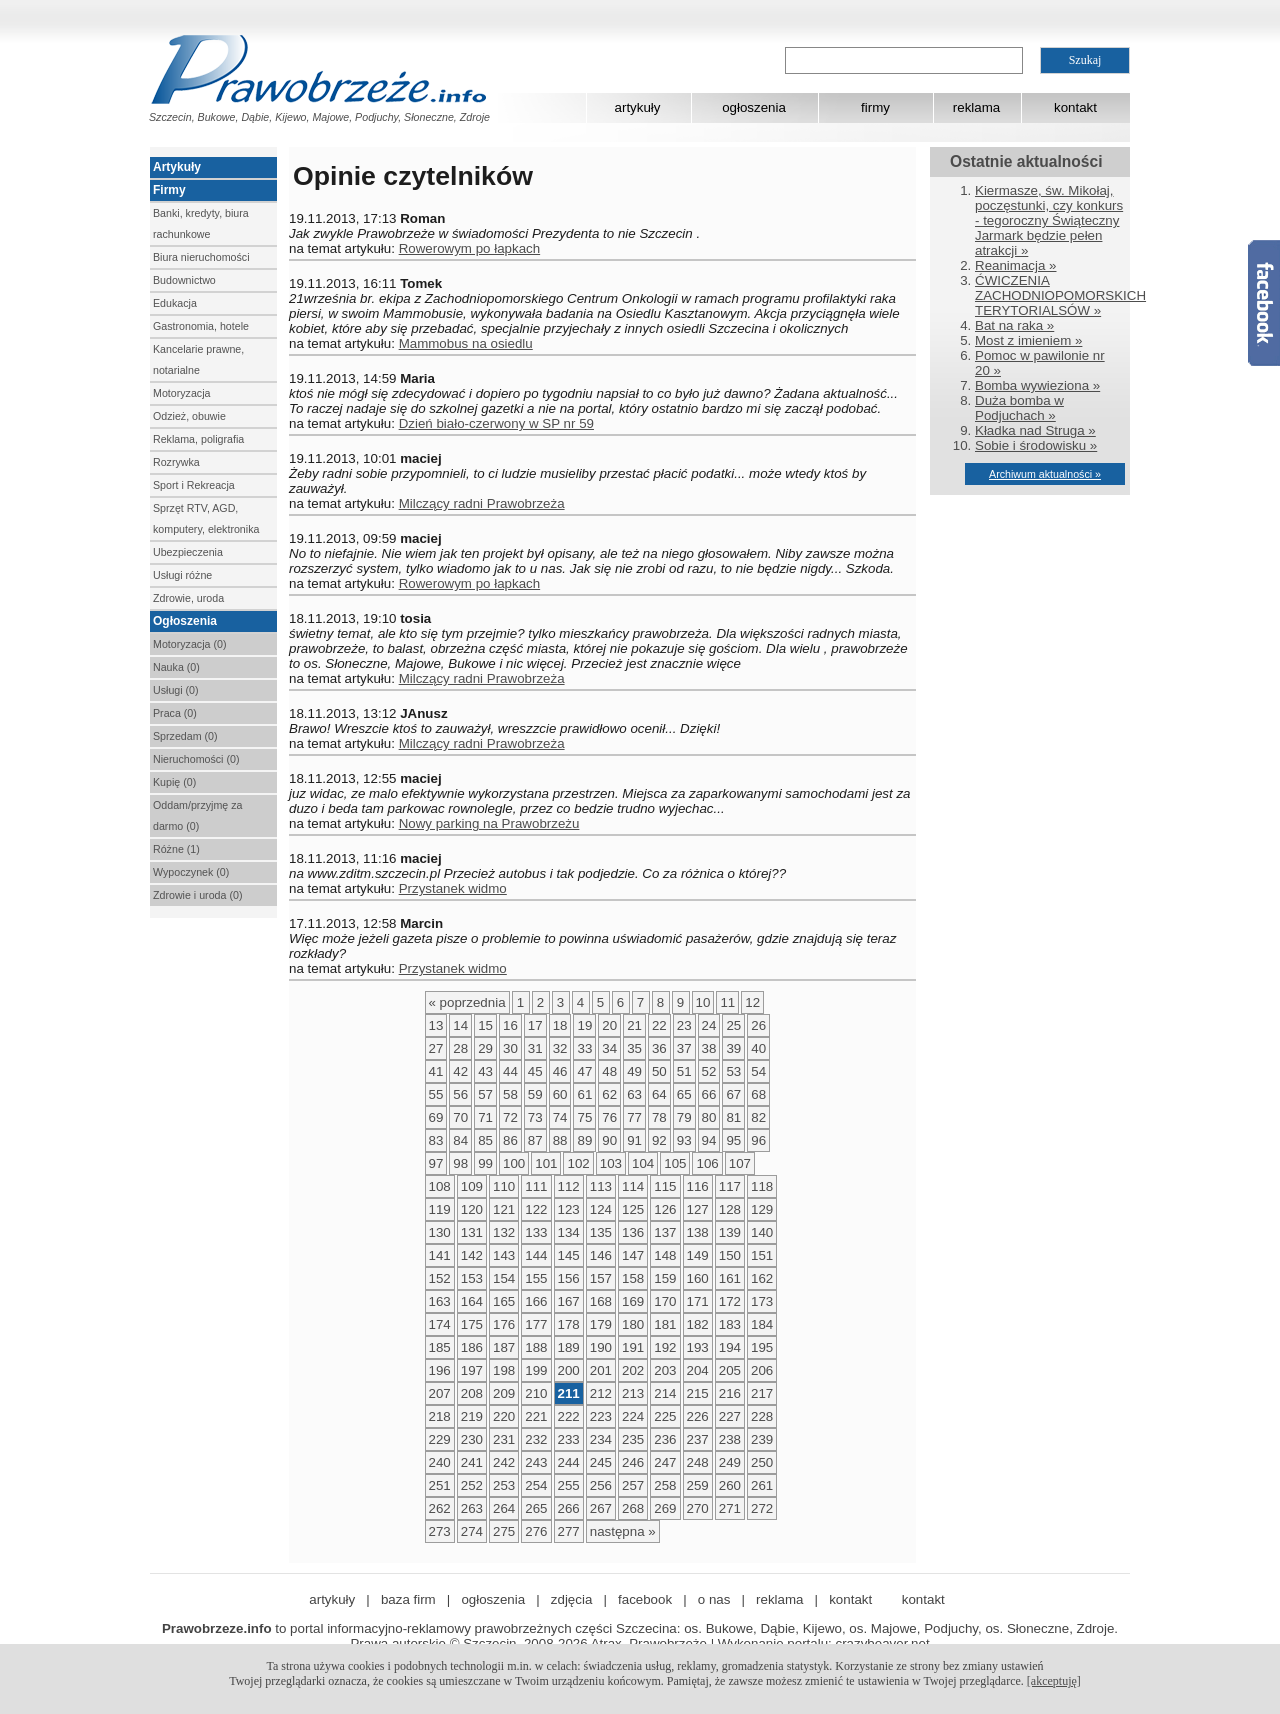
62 (609, 1094)
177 (536, 1324)
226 (698, 1416)
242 (504, 1462)
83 (436, 1140)
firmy (875, 107)
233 (569, 1439)
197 (472, 1370)
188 (536, 1347)
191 (633, 1347)
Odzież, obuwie (189, 416)
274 (472, 1531)
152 (440, 1278)
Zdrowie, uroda (188, 598)
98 (460, 1163)
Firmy (169, 190)
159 (665, 1278)
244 (569, 1462)
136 (633, 1232)
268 (633, 1508)
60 (560, 1094)
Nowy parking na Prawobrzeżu (489, 823)
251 (440, 1485)
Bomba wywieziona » (1037, 385)
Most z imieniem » (1028, 340)
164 (472, 1301)
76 (609, 1117)
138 (698, 1232)
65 (684, 1094)
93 (684, 1140)
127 (698, 1209)
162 (762, 1278)
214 (665, 1393)
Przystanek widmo (453, 888)
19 (584, 1025)
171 (698, 1301)
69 (436, 1117)
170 (665, 1301)
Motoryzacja (181, 393)
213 (633, 1393)
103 (611, 1163)
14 (460, 1025)
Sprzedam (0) (185, 736)
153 (472, 1278)
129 (762, 1209)
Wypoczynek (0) (191, 872)
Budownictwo (184, 280)
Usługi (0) (176, 690)
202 (633, 1370)
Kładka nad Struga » (1035, 430)
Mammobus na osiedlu (466, 343)
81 (733, 1117)
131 (472, 1232)
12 (752, 1002)
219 (472, 1416)
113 (601, 1186)
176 (504, 1324)
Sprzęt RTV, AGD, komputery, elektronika (206, 518)
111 (536, 1186)
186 (472, 1347)
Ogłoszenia (185, 621)
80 (709, 1117)
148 (665, 1255)
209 (504, 1393)
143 (504, 1255)
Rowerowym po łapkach (470, 248)
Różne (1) (176, 849)
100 (514, 1163)
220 (504, 1416)
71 (485, 1117)
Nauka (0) (176, 667)
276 (536, 1531)
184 (762, 1324)
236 (665, 1439)
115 (665, 1186)
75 (584, 1117)
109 (472, 1186)
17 (535, 1025)
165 (504, 1301)
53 (733, 1071)
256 (601, 1485)
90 (609, 1140)
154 (504, 1278)
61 (584, 1094)
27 (436, 1048)
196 (440, 1370)
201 (601, 1370)
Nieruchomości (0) (196, 759)
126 (665, 1209)
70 (460, 1117)
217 (762, 1393)
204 (698, 1370)
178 (569, 1324)
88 (560, 1140)
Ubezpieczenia (188, 552)
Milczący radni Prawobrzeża (482, 503)
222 (569, 1416)
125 (633, 1209)
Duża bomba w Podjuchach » (1019, 408)
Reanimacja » (1016, 265)
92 (659, 1140)
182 (698, 1324)
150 (730, 1255)
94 (709, 1140)
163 (440, 1301)
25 (733, 1025)
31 (535, 1048)
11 (727, 1002)
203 (665, 1370)
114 (633, 1186)
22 (659, 1025)
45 (535, 1071)
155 (536, 1278)
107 (740, 1163)
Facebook (1264, 303)
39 (733, 1048)
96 (758, 1140)
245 (601, 1462)
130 (440, 1232)
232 (536, 1439)
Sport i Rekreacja (194, 485)
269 (665, 1508)
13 (436, 1025)
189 (569, 1347)
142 (472, 1255)
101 (546, 1163)
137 (665, 1232)
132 (504, 1232)
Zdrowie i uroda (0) (197, 895)
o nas (714, 1599)
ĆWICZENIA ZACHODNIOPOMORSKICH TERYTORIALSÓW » (1060, 295)
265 (536, 1508)
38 (709, 1048)
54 (758, 1071)
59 (535, 1094)
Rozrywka (176, 462)
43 (485, 1071)
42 (460, 1071)
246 (633, 1462)
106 (707, 1163)
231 (504, 1439)
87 (535, 1140)
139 (730, 1232)
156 (569, 1278)
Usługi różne (182, 575)
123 (569, 1209)
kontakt (1075, 107)
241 (472, 1462)
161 (730, 1278)
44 (510, 1071)
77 (634, 1117)
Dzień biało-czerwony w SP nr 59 (496, 423)
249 (730, 1462)
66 (709, 1094)
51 (684, 1071)
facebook (645, 1599)
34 (609, 1048)
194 (730, 1347)
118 (762, 1186)
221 (536, 1416)
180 (633, 1324)
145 (569, 1255)
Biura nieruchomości (201, 257)
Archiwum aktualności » (1045, 474)
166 (536, 1301)
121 (504, 1209)
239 (762, 1439)
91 (634, 1140)
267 (601, 1508)
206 (762, 1370)
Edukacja (175, 303)
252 (472, 1485)
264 (504, 1508)
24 (709, 1025)
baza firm (408, 1599)
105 (675, 1163)
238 (730, 1439)
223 (601, 1416)
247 (665, 1462)
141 (440, 1255)
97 (436, 1163)
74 (560, 1117)
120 (472, 1209)
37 (684, 1048)
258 (665, 1485)
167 (569, 1301)
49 (634, 1071)
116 (698, 1186)
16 (510, 1025)
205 (730, 1370)
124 (601, 1209)
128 (730, 1209)
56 (460, 1094)
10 (703, 1002)
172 (730, 1301)
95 (733, 1140)
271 (730, 1508)
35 (634, 1048)
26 (758, 1025)
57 (485, 1094)
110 (504, 1186)
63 (634, 1094)
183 (730, 1324)
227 (730, 1416)
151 (762, 1255)
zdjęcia (572, 1599)
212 (601, 1393)
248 (698, 1462)
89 (584, 1140)
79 (684, 1117)
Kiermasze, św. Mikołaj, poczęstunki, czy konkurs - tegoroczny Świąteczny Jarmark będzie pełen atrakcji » (1049, 220)
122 (536, 1209)
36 (659, 1048)
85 (485, 1140)
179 (601, 1324)
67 (733, 1094)
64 (659, 1094)
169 (633, 1301)
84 (460, 1140)
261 (762, 1485)
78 (659, 1117)
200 (569, 1370)
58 (510, 1094)
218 (440, 1416)
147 (633, 1255)
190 (601, 1347)
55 (436, 1094)
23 (684, 1025)
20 (609, 1025)
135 (601, 1232)
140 (762, 1232)
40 (758, 1048)
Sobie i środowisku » (1036, 445)
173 (762, 1301)
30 (510, 1048)
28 (460, 1048)
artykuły (638, 107)
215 (698, 1393)
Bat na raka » (1014, 325)
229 (440, 1439)
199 (536, 1370)
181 (665, 1324)
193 (698, 1347)
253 (504, 1485)
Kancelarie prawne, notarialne (198, 359)
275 (504, 1531)
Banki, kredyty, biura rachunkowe (201, 223)
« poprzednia (467, 1002)
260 (730, 1485)
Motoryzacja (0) (189, 644)
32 (560, 1048)
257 (633, 1485)
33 (584, 1048)
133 (536, 1232)
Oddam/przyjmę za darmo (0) (197, 815)
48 (609, 1071)
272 (762, 1508)
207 (440, 1393)
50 (659, 1071)
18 (560, 1025)
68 (758, 1094)
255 (569, 1485)
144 (536, 1255)
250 (762, 1462)
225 (665, 1416)
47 (584, 1071)
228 (762, 1416)
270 (698, 1508)
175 (472, 1324)
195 (762, 1347)
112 (569, 1186)
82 (758, 1117)
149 (698, 1255)
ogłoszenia (754, 107)
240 (440, 1462)
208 (472, 1393)
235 (633, 1439)
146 (601, 1255)
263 (472, 1508)
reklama (976, 107)
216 (730, 1393)
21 (634, 1025)
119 (440, 1209)
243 (536, 1462)
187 (504, 1347)
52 (709, 1071)
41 (436, 1071)
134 (569, 1232)
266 (569, 1508)
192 (665, 1347)
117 (730, 1186)
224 (633, 1416)
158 (633, 1278)
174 (440, 1324)
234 (601, 1439)
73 (535, 1117)
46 (560, 1071)
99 (485, 1163)
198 (504, 1370)
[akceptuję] (1054, 1681)
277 (569, 1531)
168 (601, 1301)
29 (485, 1048)
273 (440, 1531)
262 (440, 1508)
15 (485, 1025)
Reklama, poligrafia (198, 439)
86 (510, 1140)
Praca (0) (175, 713)
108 (440, 1186)
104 (643, 1163)
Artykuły (177, 167)
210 (536, 1393)
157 (601, 1278)
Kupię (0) (174, 782)
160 (698, 1278)
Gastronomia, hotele (201, 326)
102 (578, 1163)
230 (472, 1439)
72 (510, 1117)
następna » (623, 1531)
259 (698, 1485)
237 (698, 1439)
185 (440, 1347)
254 (536, 1485)
